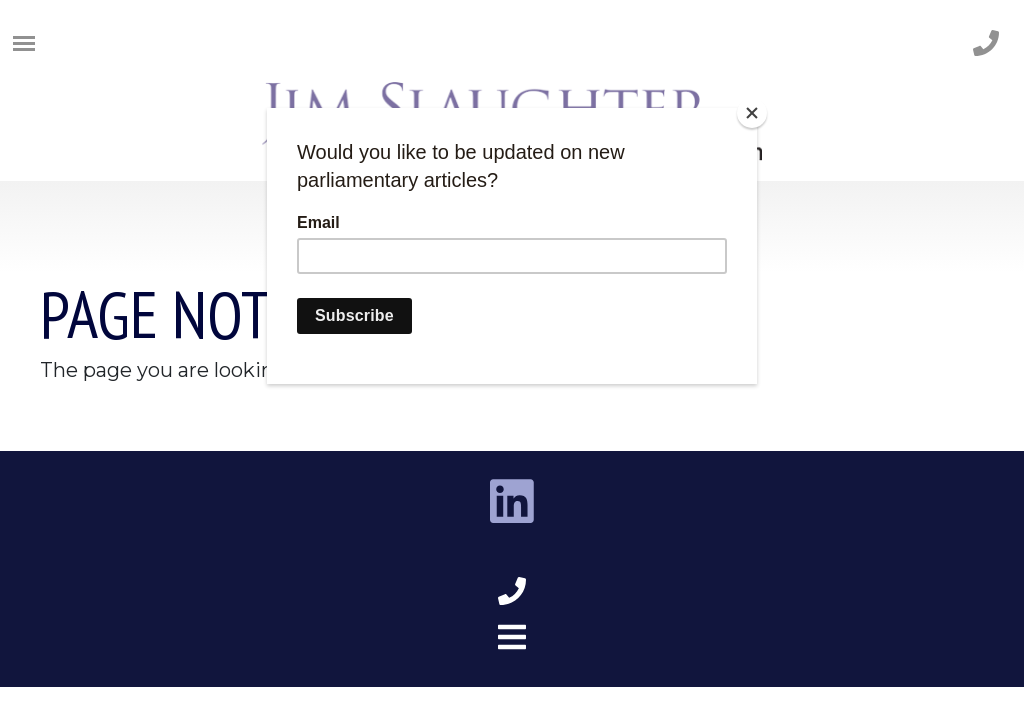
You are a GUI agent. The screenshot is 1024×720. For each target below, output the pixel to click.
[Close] (752, 113)
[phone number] (986, 44)
